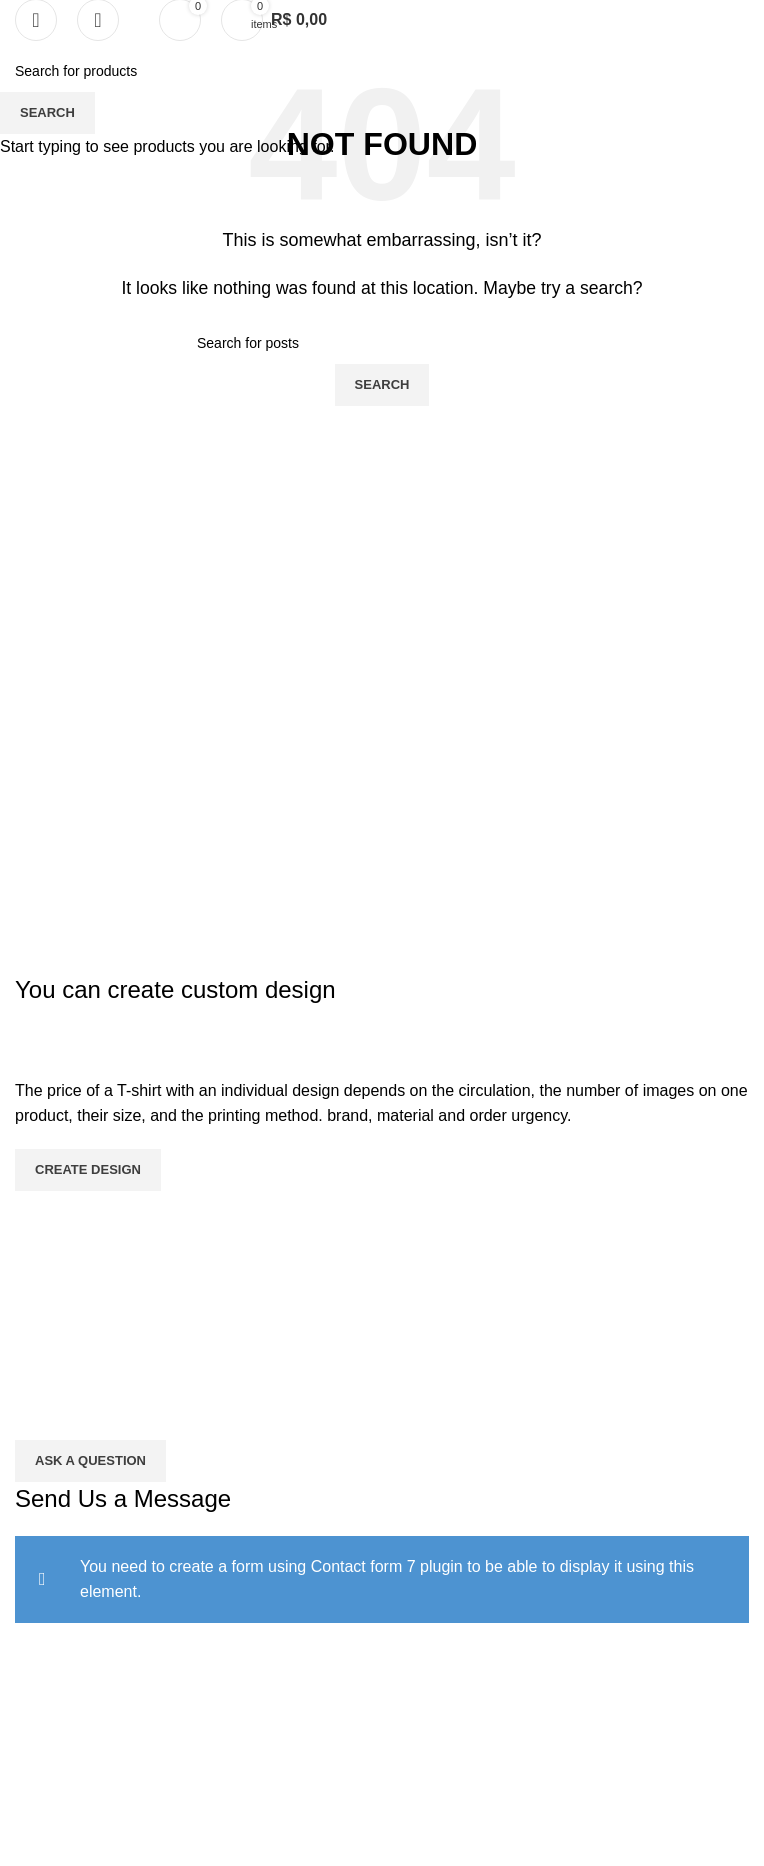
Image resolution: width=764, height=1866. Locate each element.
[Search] (98, 20)
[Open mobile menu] (36, 20)
